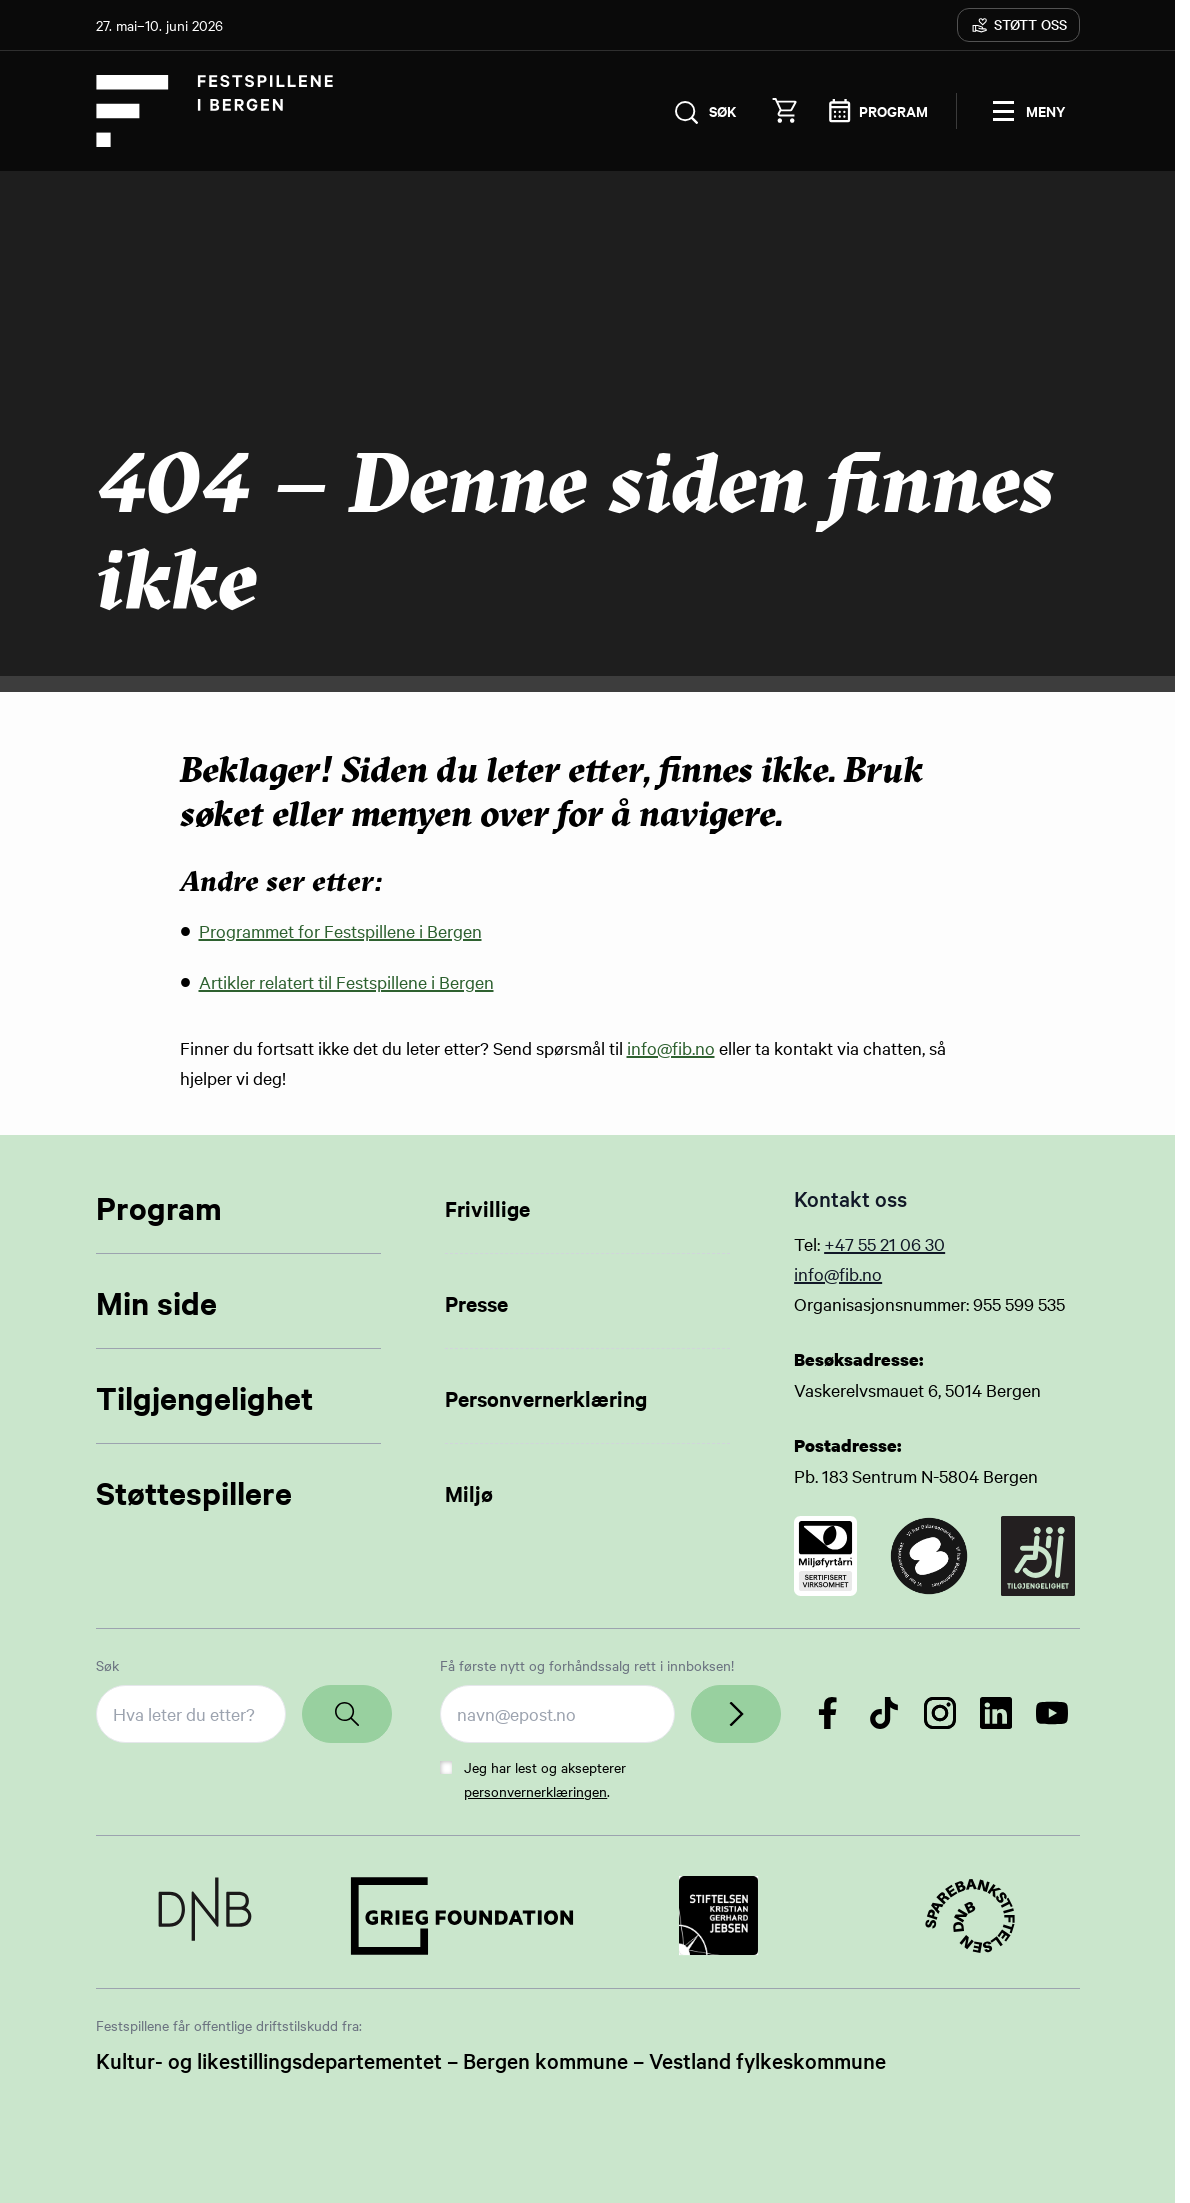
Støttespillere (194, 1492)
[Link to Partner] (205, 1916)
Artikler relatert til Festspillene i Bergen (346, 981)
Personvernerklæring (546, 1398)
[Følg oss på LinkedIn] (996, 1713)
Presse (476, 1303)
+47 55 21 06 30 (884, 1243)
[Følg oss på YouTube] (1052, 1713)
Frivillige (487, 1208)
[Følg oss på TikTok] (884, 1713)
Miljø (469, 1493)
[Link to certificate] (825, 1556)
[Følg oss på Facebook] (828, 1713)
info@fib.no (671, 1047)
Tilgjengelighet (204, 1397)
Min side (156, 1302)
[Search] (347, 1714)
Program (159, 1207)
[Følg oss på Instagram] (940, 1713)
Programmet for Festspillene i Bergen (340, 930)
